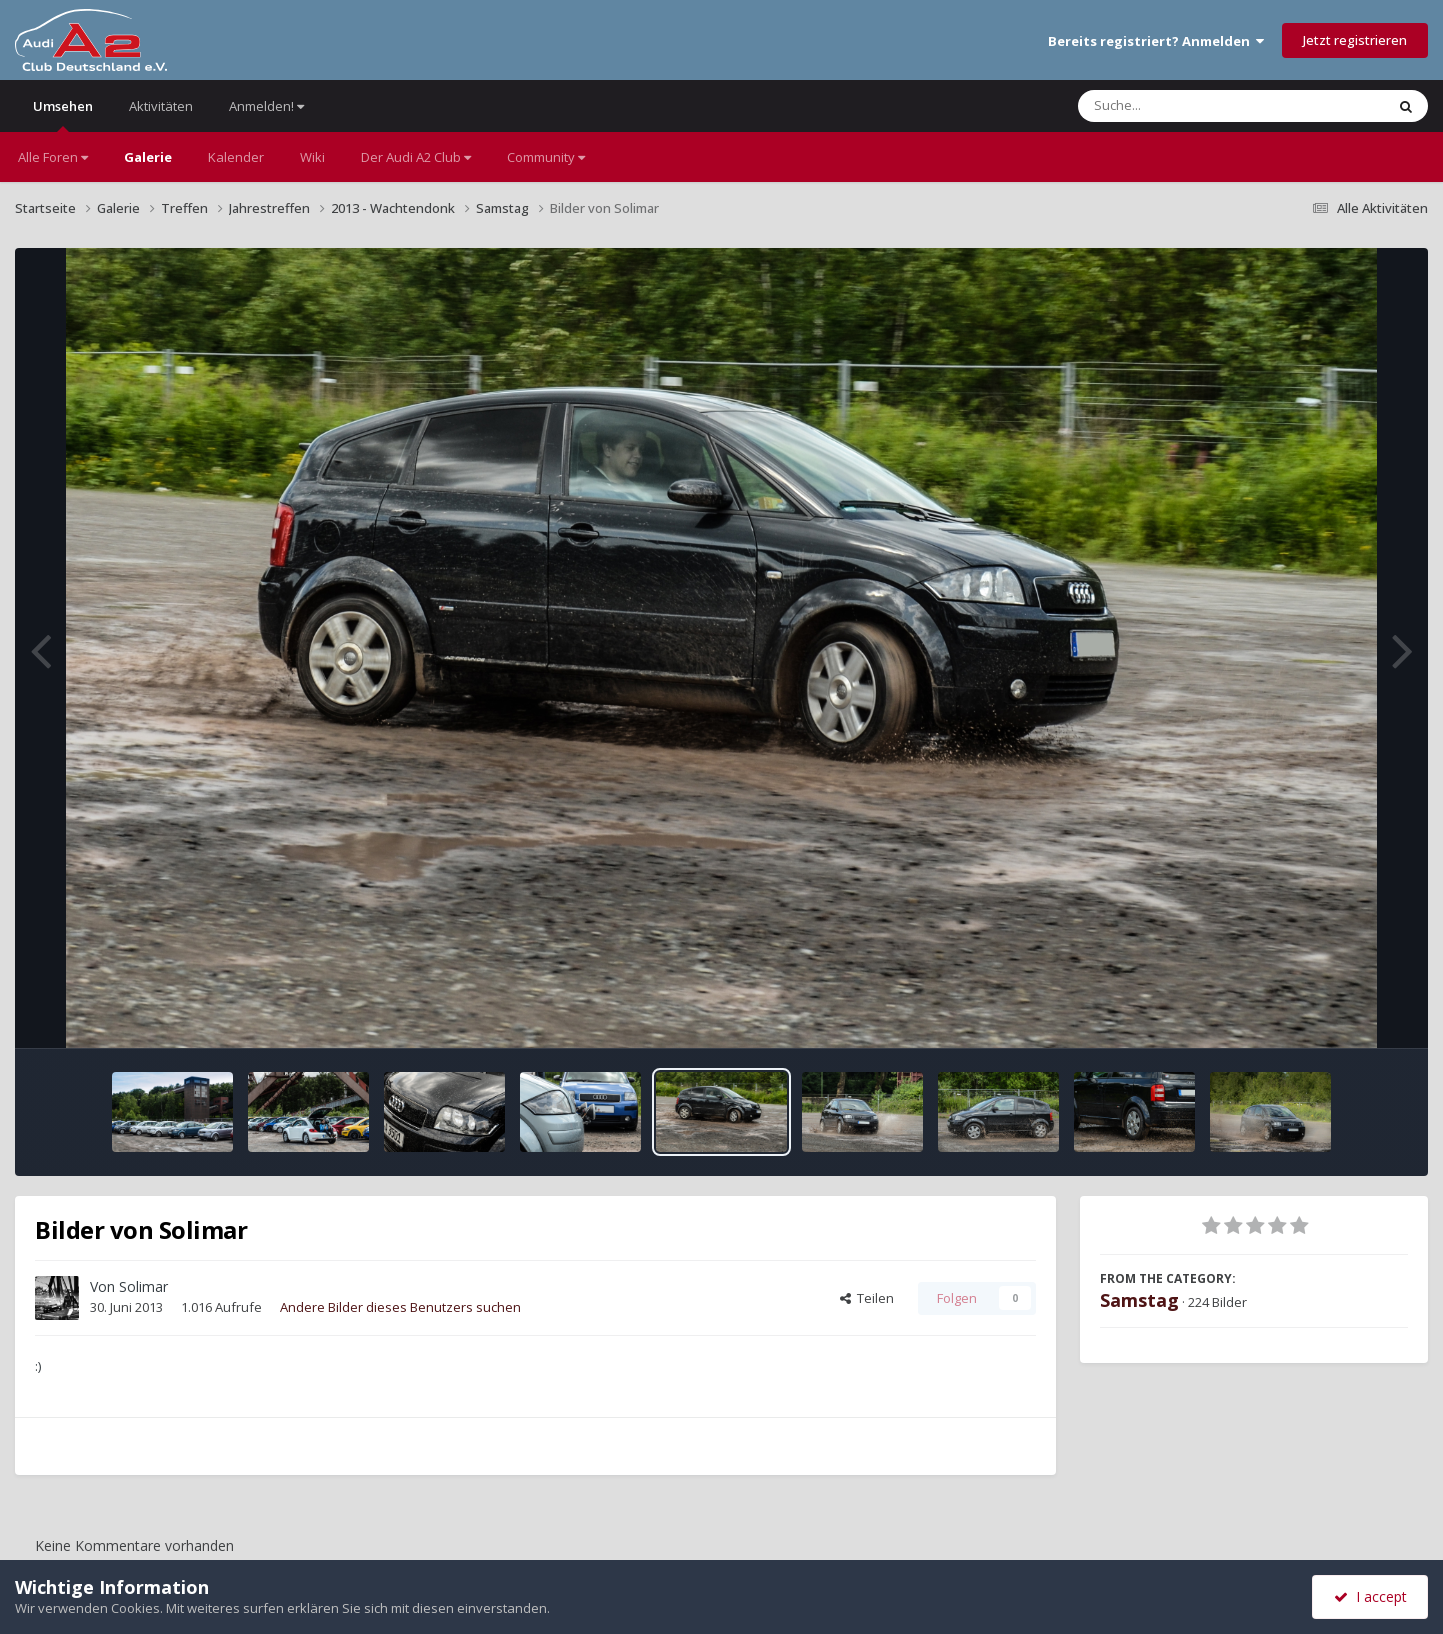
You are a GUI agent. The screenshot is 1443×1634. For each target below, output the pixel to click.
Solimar (143, 1286)
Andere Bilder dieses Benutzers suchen (400, 1307)
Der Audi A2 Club (416, 157)
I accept (1370, 1596)
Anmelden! (266, 106)
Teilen (867, 1298)
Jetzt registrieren (1355, 40)
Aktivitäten (161, 106)
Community (546, 157)
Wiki (312, 157)
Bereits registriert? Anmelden (1156, 41)
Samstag (1139, 1300)
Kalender (236, 157)
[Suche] (1190, 106)
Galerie (148, 157)
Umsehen (63, 114)
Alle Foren (53, 157)
